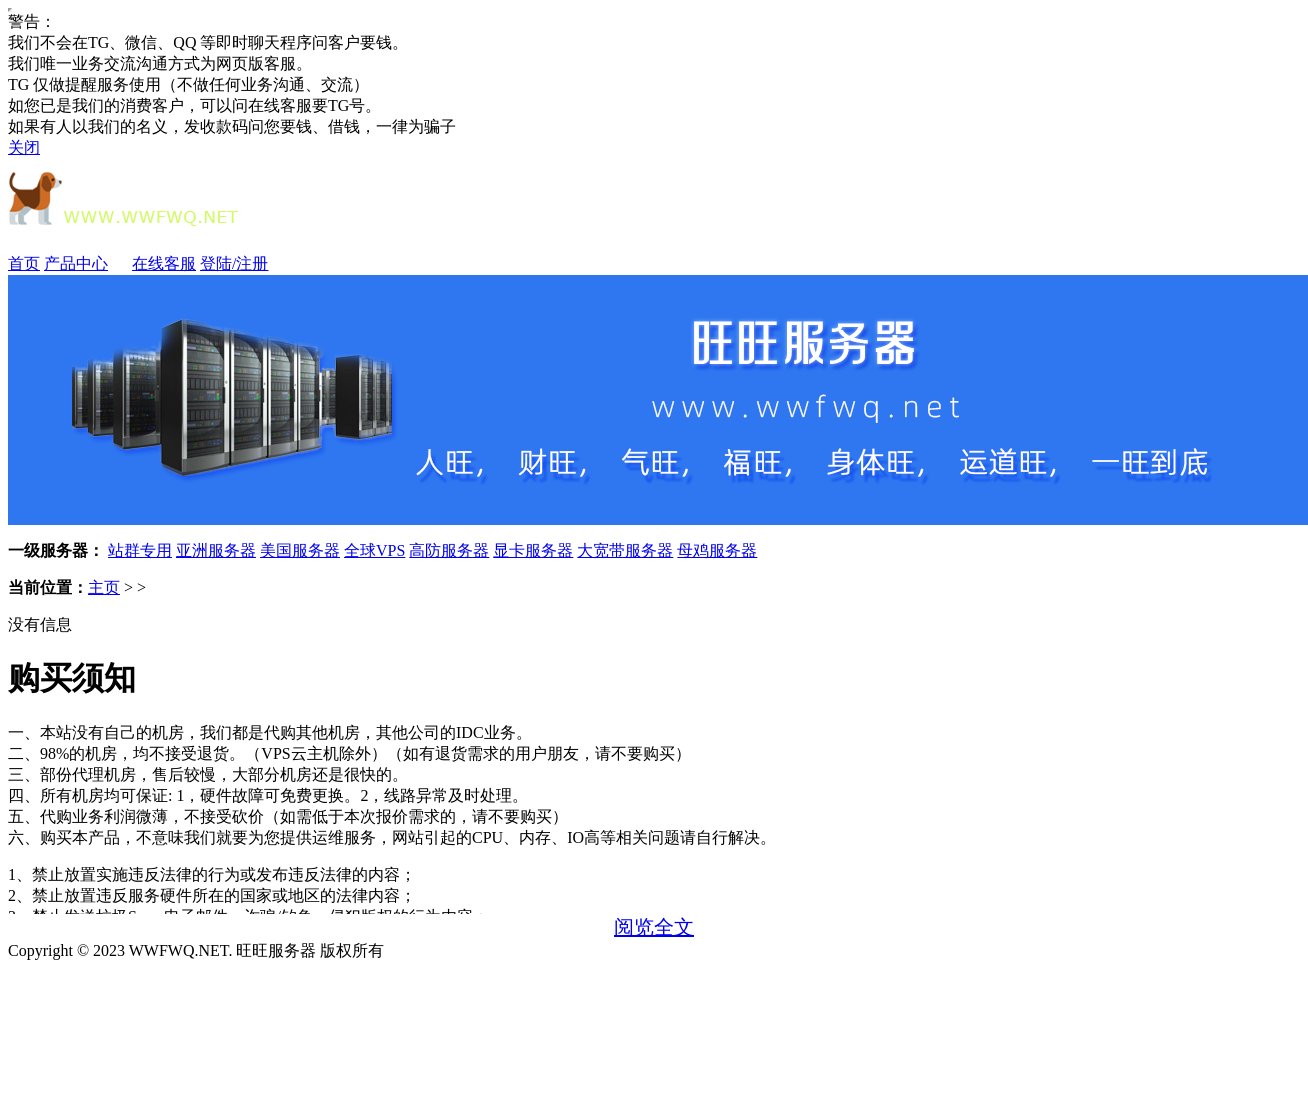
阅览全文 (654, 927)
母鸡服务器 (717, 550)
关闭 (24, 147)
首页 (24, 263)
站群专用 (140, 550)
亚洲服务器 (216, 550)
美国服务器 (300, 550)
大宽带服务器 (625, 550)
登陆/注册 (234, 263)
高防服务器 (449, 550)
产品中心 (86, 263)
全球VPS (374, 550)
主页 (104, 587)
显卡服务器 (533, 550)
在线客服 (164, 263)
